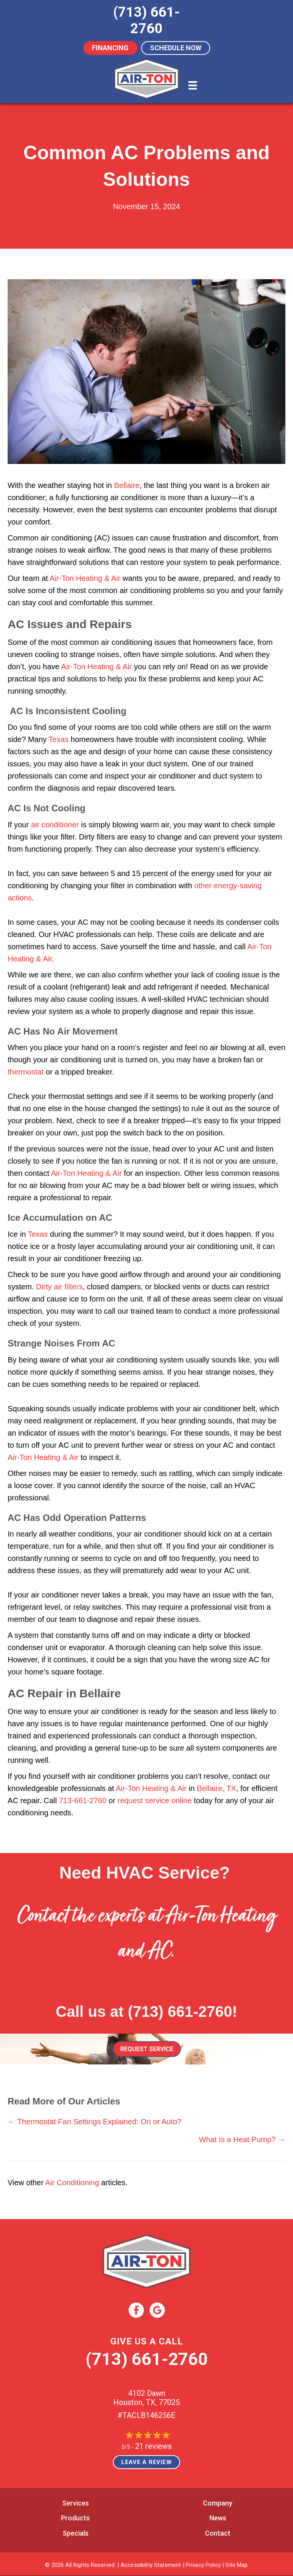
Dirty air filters (59, 1286)
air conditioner (55, 824)
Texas (58, 739)
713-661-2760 (83, 1800)
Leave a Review (146, 2462)
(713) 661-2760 (180, 2011)
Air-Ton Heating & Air (85, 578)
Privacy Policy (203, 2565)
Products (75, 2518)
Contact (217, 2533)
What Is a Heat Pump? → (242, 2139)
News (217, 2518)
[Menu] (193, 85)
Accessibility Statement (151, 2565)
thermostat (25, 1072)
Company (217, 2503)
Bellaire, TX (216, 1788)
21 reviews (153, 2446)
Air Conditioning (72, 2182)
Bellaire (127, 485)
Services (75, 2503)
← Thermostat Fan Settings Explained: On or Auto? (94, 2121)
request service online (155, 1800)
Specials (76, 2533)
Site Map (236, 2565)
